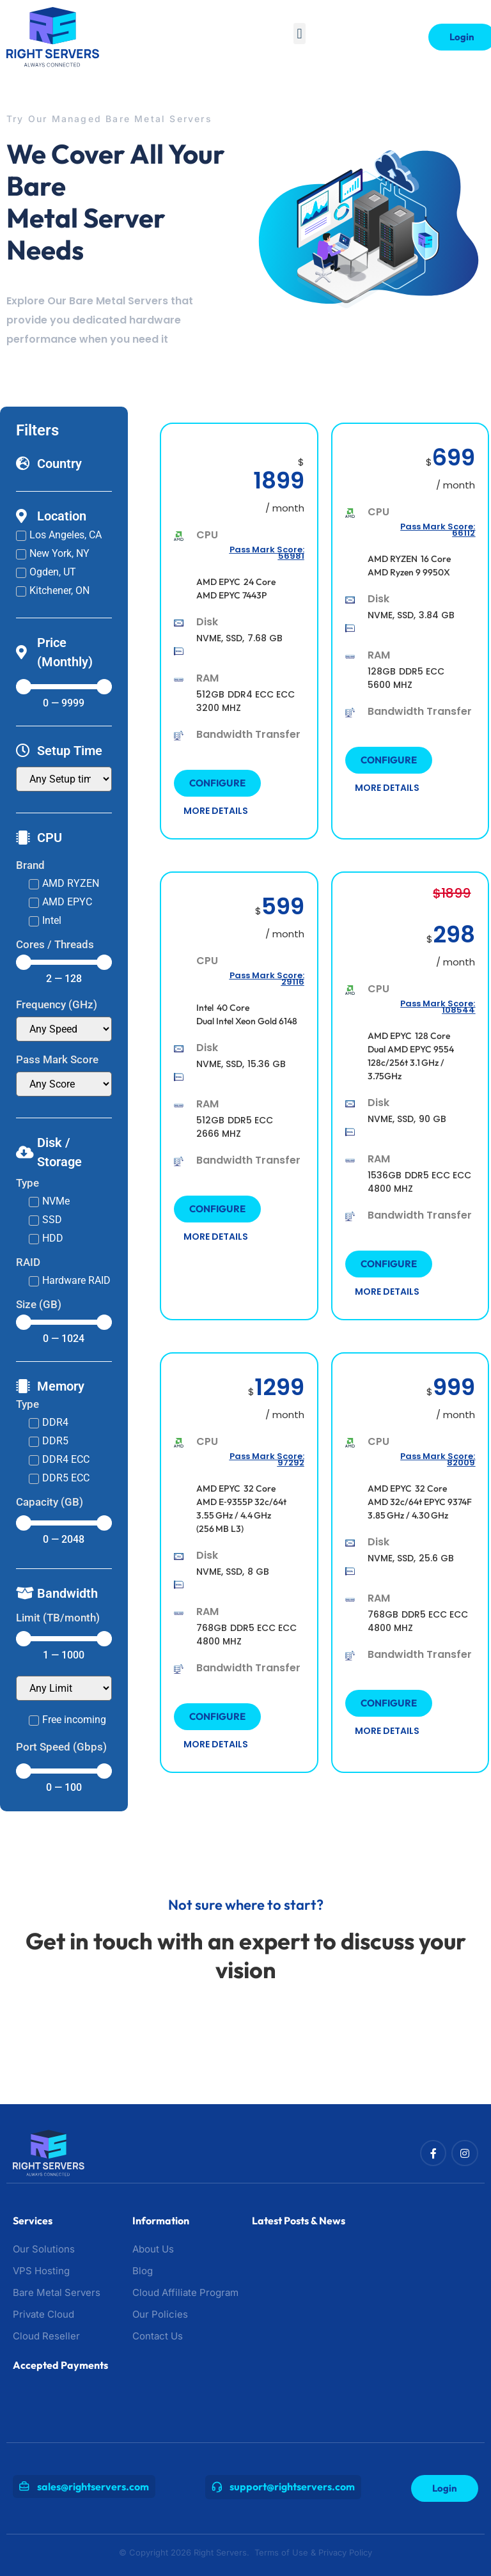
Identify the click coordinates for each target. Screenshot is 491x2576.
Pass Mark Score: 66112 (437, 529)
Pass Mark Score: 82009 (437, 1459)
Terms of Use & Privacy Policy (313, 2552)
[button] (299, 33)
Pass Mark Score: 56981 (267, 552)
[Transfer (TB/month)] (64, 1688)
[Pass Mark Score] (64, 1084)
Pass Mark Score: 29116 (267, 978)
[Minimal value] (64, 686)
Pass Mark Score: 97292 (267, 1459)
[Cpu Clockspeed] (64, 1029)
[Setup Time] (64, 779)
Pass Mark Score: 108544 (437, 1006)
